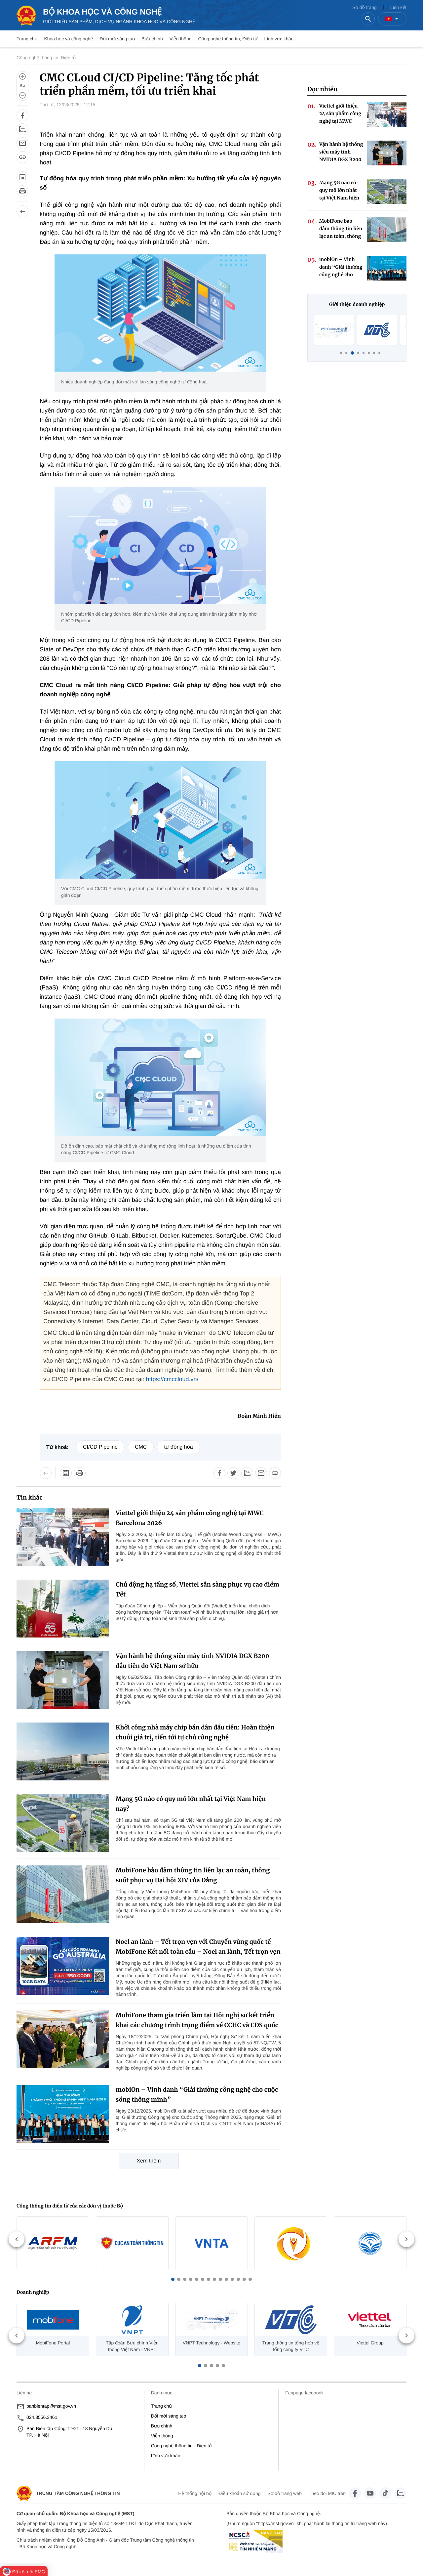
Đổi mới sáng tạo (117, 38)
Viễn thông (181, 38)
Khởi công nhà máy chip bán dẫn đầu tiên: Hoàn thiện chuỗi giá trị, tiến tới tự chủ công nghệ (195, 1732)
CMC (141, 1447)
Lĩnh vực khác (278, 38)
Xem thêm (149, 2161)
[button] (172, 2279)
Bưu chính (152, 38)
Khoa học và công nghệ (68, 38)
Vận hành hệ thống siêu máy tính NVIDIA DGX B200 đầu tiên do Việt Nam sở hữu (192, 1661)
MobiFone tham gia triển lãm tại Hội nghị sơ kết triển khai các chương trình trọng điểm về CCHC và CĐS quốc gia (197, 2020)
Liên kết (398, 7)
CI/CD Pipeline (100, 1447)
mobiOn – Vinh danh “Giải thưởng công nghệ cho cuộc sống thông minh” (197, 2094)
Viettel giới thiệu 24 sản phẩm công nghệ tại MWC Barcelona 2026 (190, 1518)
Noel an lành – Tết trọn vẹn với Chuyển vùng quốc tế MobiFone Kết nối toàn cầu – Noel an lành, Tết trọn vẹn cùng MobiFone (198, 1947)
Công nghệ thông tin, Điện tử (227, 38)
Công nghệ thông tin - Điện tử (181, 2445)
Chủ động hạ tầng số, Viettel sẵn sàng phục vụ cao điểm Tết (197, 1589)
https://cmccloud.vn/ (172, 1379)
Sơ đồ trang (364, 7)
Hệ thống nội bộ (195, 2493)
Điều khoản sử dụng (239, 2493)
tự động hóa (178, 1447)
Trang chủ (27, 38)
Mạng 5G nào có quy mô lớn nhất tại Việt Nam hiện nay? (191, 1803)
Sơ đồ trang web (284, 2493)
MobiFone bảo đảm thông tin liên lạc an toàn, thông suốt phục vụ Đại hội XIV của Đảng (193, 1875)
